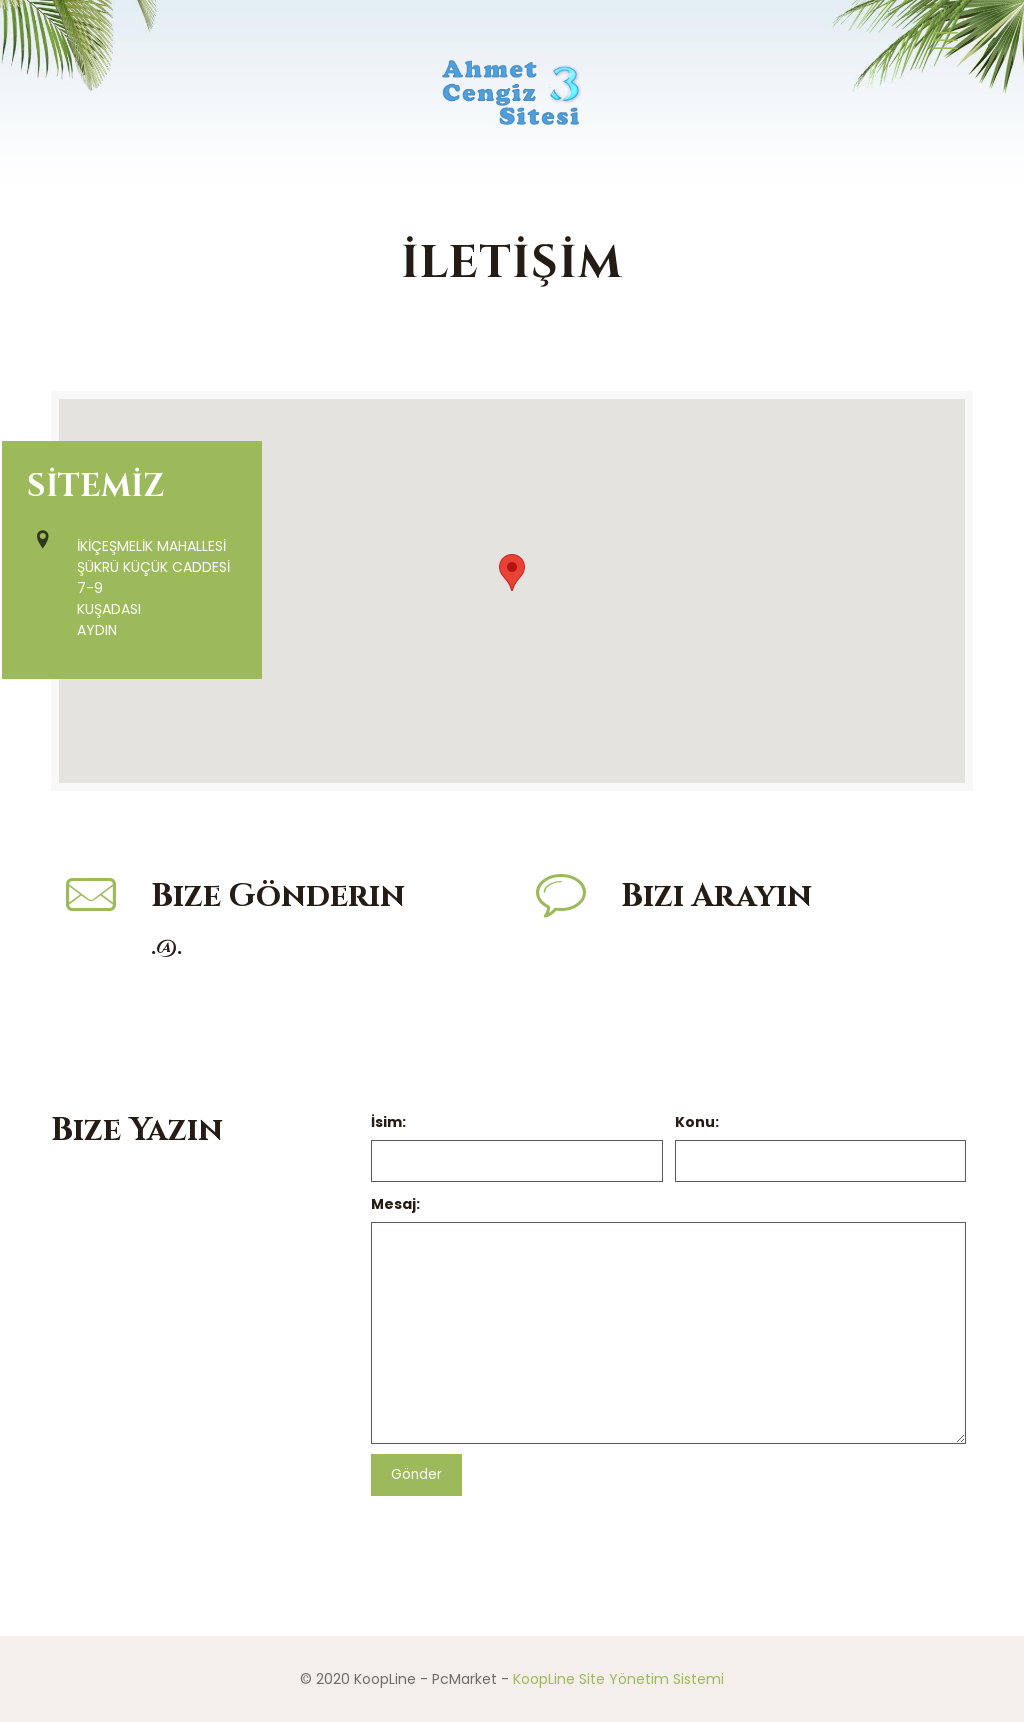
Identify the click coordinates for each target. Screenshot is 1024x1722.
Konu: (697, 1122)
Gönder (416, 1474)
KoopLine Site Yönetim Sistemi (618, 1679)
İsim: (388, 1122)
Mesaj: (395, 1204)
